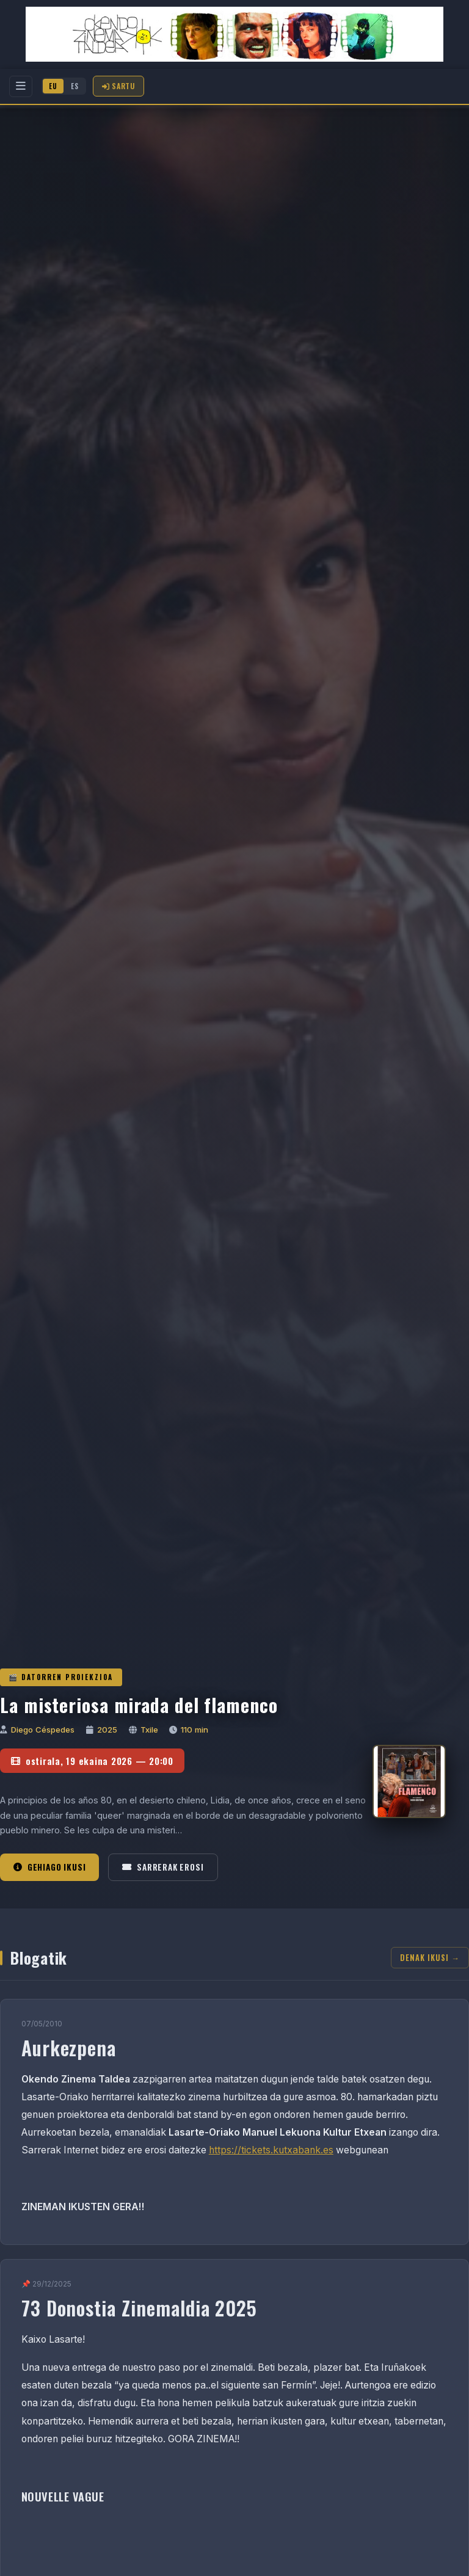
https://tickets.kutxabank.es (271, 2150)
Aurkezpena (68, 2047)
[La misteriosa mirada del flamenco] (409, 1781)
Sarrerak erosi (162, 1867)
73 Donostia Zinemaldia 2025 (139, 2307)
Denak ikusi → (430, 1957)
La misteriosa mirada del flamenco (139, 1705)
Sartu (118, 86)
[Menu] (20, 86)
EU (53, 86)
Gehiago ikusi (49, 1867)
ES (75, 86)
